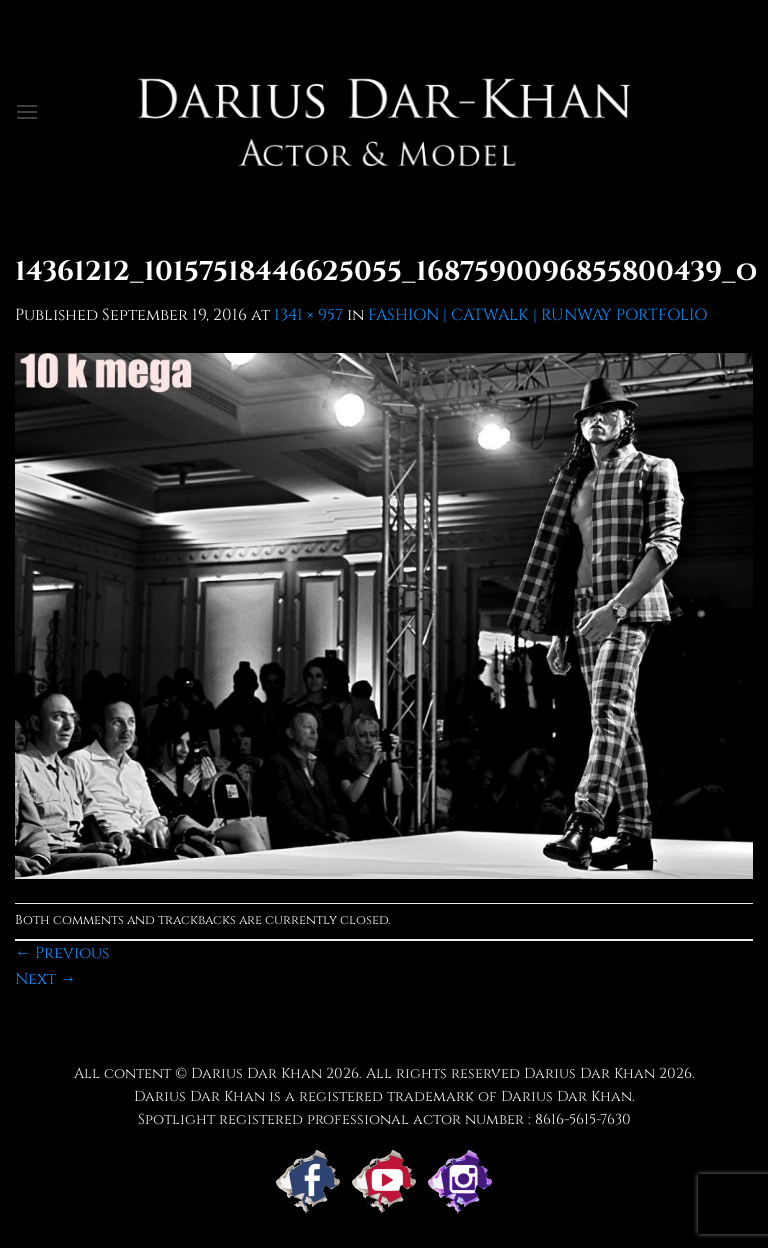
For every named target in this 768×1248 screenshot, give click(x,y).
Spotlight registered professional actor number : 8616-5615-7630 (384, 1119)
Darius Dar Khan (589, 1073)
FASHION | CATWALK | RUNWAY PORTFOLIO (537, 315)
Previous (62, 953)
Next (45, 979)
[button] (27, 111)
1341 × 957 (308, 315)
